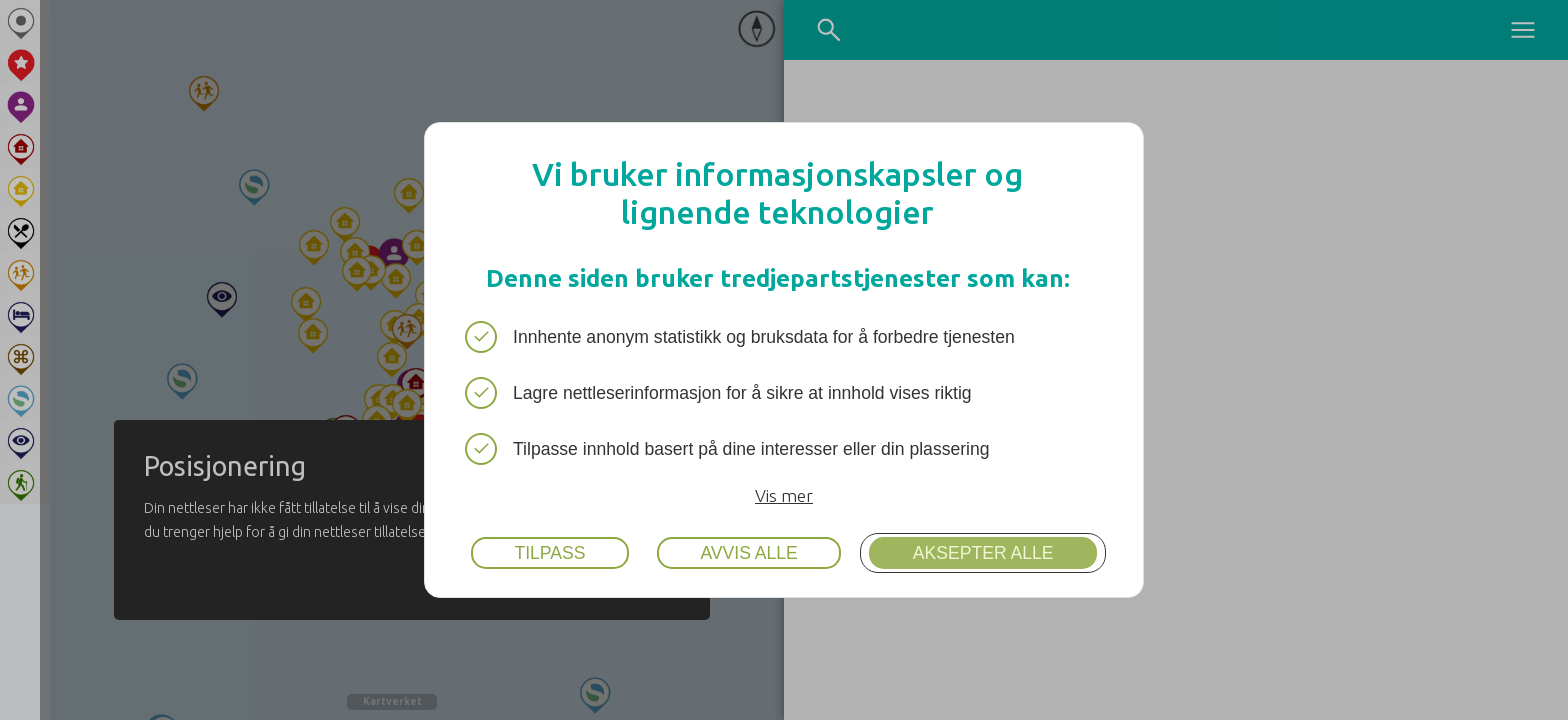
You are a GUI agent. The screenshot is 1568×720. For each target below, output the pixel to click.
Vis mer (784, 495)
